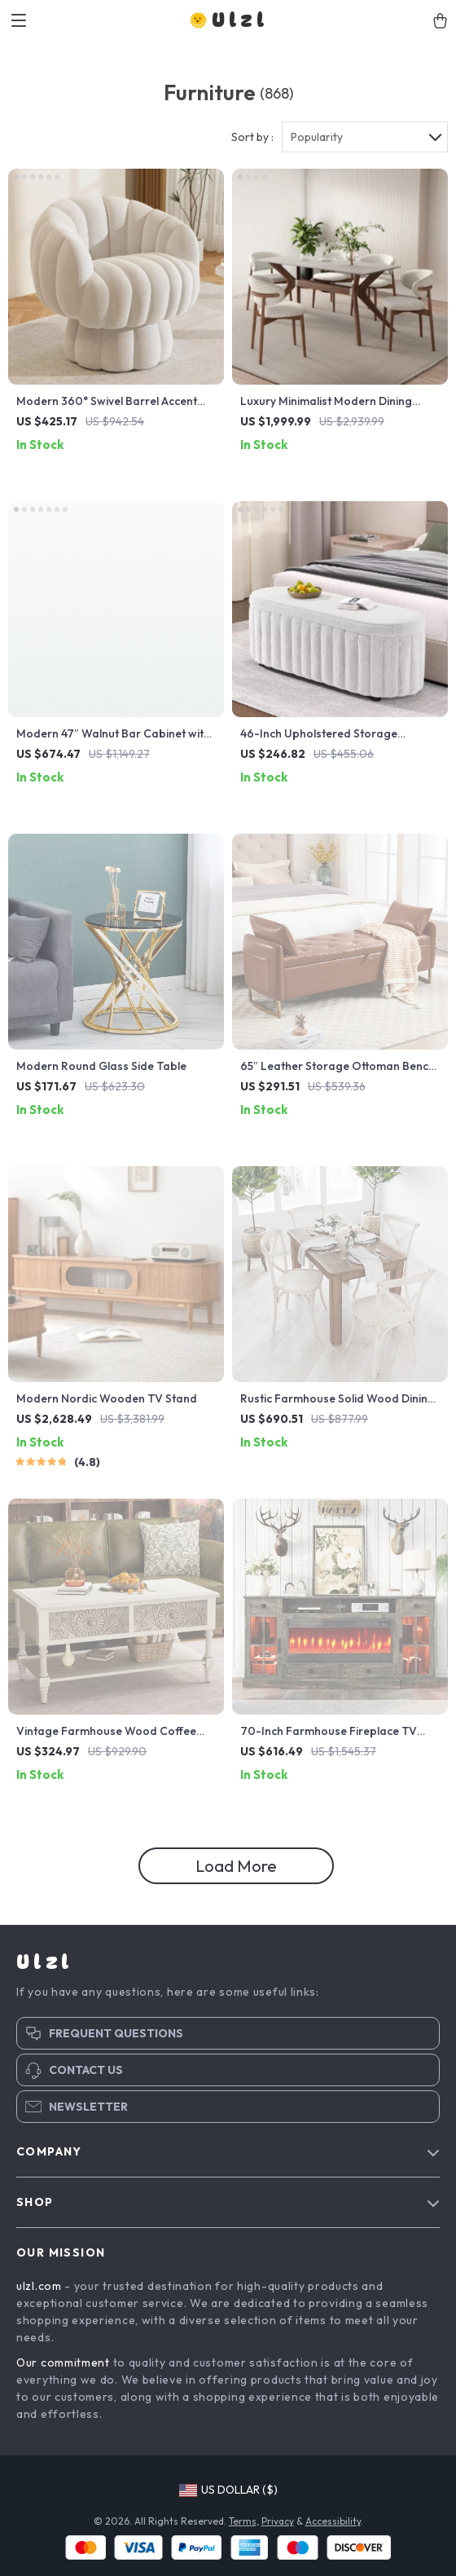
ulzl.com (39, 2286)
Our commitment (63, 2362)
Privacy (277, 2521)
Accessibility (333, 2521)
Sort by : (252, 137)
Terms (242, 2521)
